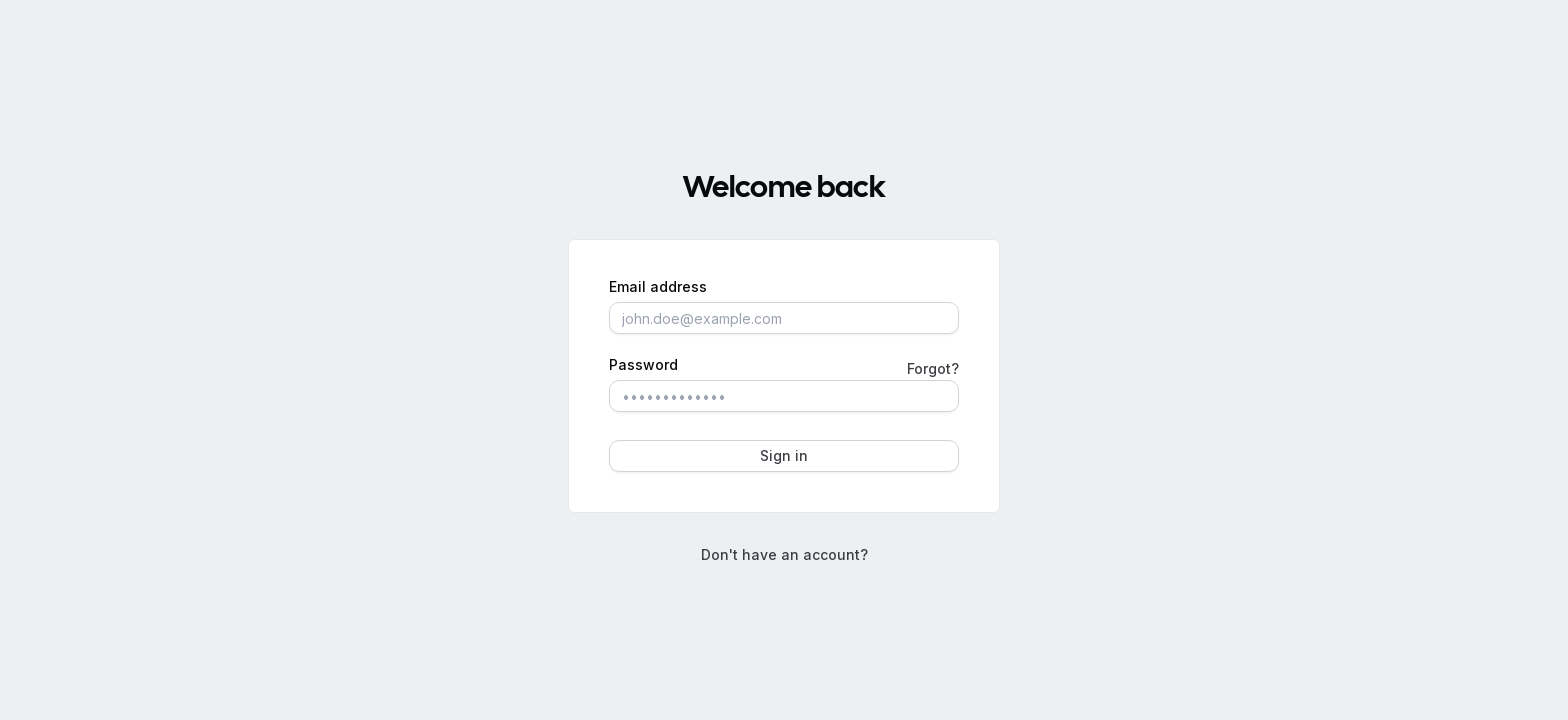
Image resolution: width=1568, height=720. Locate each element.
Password (643, 365)
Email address (658, 287)
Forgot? (933, 368)
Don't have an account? (784, 554)
